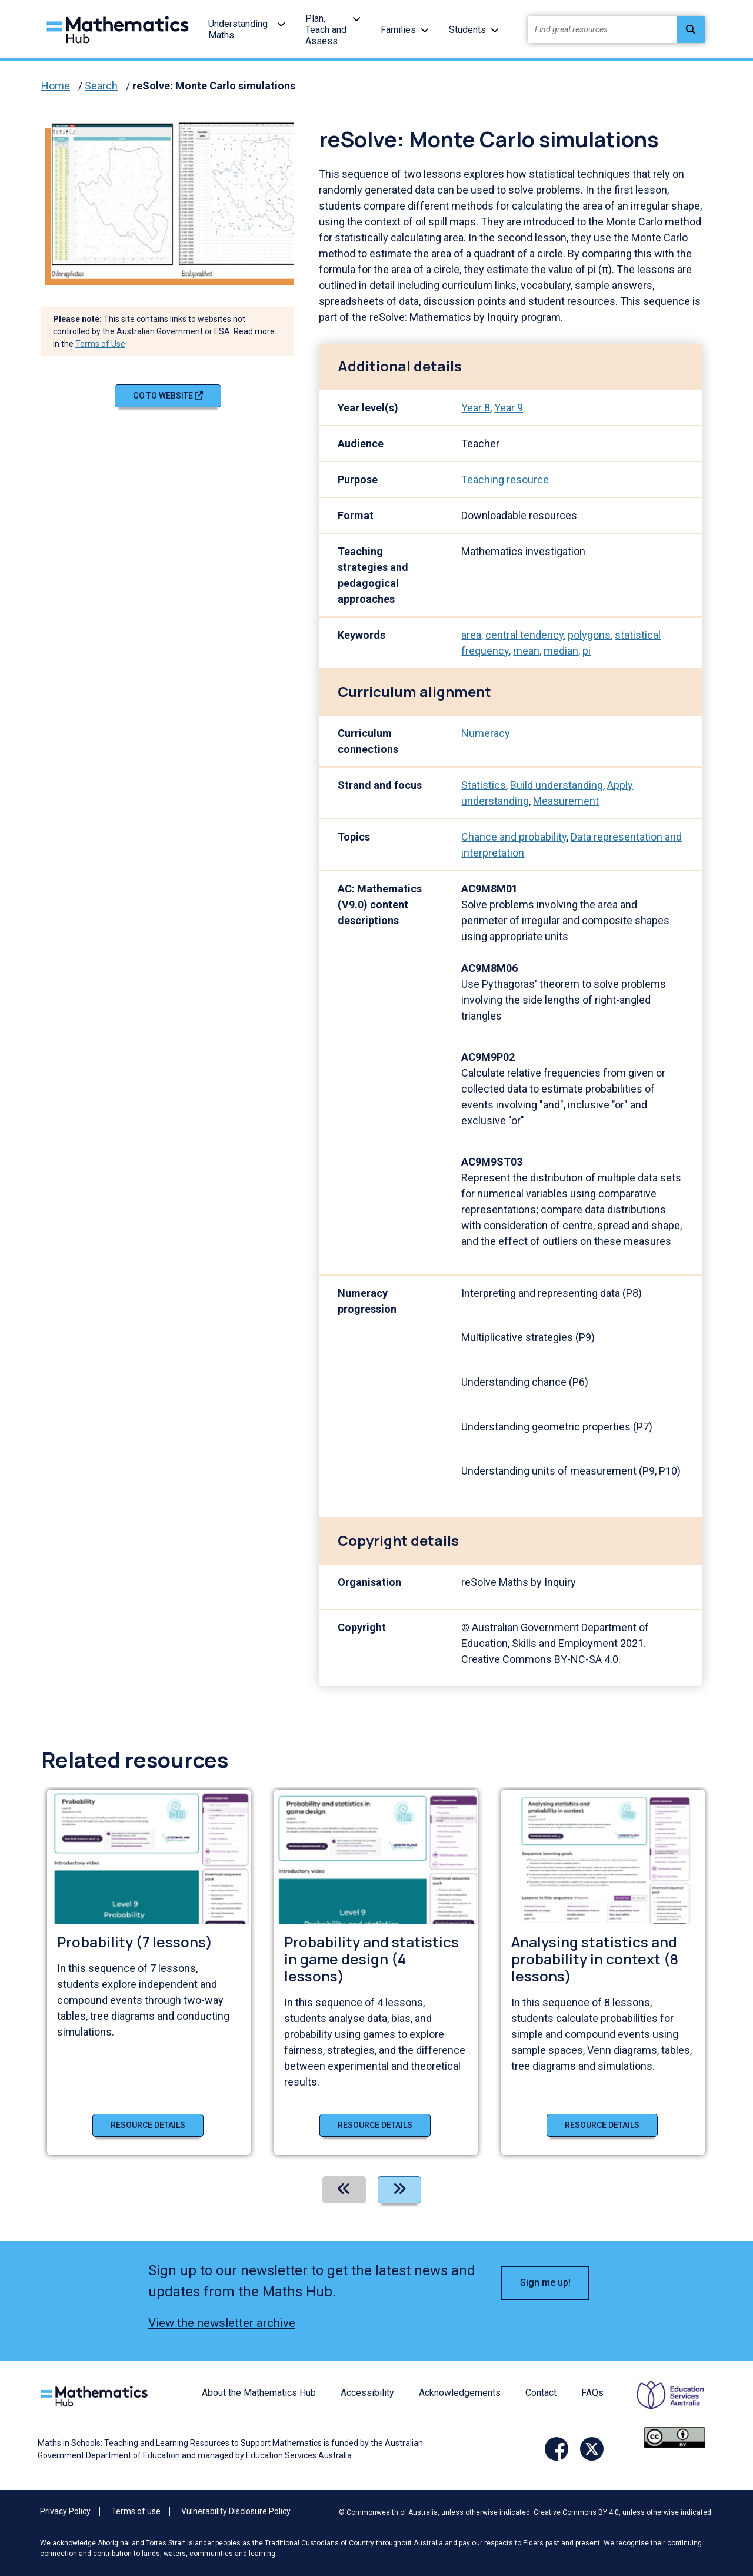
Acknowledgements (460, 2392)
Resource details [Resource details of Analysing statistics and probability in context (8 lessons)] (602, 2125)
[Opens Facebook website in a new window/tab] (556, 2449)
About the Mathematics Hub (259, 2392)
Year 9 (508, 407)
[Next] (399, 2189)
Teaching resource (505, 479)
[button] (281, 23)
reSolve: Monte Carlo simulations (213, 85)
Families (398, 29)
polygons (589, 635)
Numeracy (485, 733)
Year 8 (475, 407)
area (471, 635)
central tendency (524, 635)
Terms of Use (100, 343)
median (561, 651)
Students (467, 29)
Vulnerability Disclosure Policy (236, 2511)
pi (586, 651)
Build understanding (556, 785)
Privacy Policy (65, 2511)
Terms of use (136, 2511)
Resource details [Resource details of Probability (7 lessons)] (148, 2125)
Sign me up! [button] (545, 2282)
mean (526, 651)
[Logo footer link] (96, 2394)
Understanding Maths (238, 29)
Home (55, 85)
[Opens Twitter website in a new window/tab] (592, 2449)
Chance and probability (514, 837)
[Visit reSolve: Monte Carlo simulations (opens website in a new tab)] (177, 199)
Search (101, 85)
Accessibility (367, 2392)
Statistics (483, 785)
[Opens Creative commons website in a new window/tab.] (674, 2436)
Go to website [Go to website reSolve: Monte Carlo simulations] (168, 395)
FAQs (592, 2392)
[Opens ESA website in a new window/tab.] (663, 2402)
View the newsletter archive (221, 2323)
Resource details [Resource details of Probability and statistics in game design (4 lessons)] (375, 2125)
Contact (541, 2392)
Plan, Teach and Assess (325, 30)
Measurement (566, 801)
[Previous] (344, 2189)
